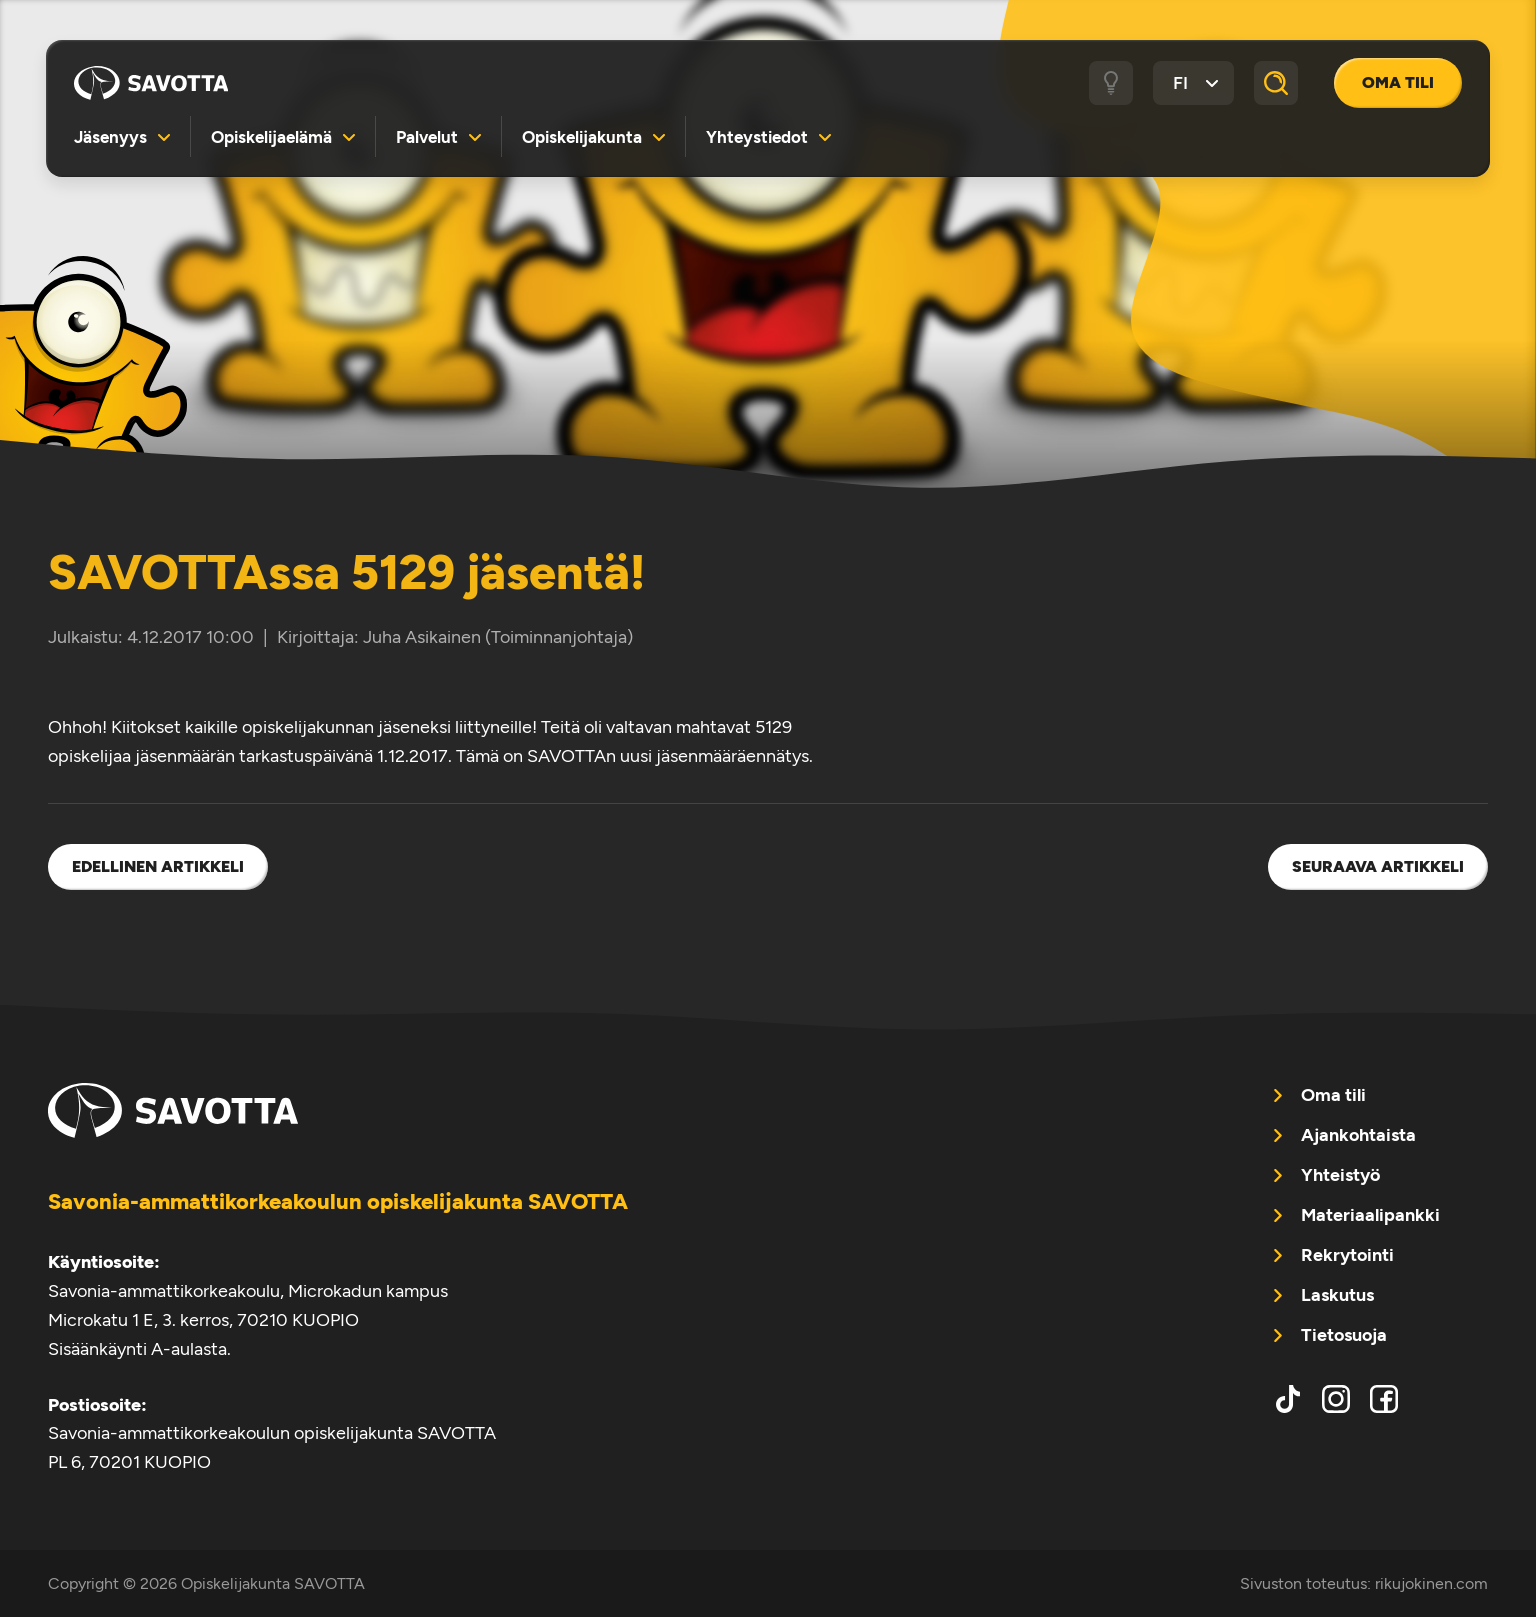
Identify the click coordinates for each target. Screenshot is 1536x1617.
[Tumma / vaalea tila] (1111, 83)
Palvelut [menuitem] (427, 136)
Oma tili (1398, 82)
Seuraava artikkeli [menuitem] (1378, 866)
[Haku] (1276, 83)
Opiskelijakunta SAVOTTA (151, 83)
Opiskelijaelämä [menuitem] (271, 136)
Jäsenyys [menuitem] (110, 136)
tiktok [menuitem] (1288, 1399)
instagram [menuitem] (1336, 1399)
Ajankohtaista (1358, 1135)
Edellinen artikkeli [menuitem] (158, 866)
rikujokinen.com (1431, 1583)
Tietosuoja (1344, 1335)
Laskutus (1337, 1295)
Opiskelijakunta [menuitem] (582, 136)
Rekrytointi (1347, 1255)
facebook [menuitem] (1384, 1399)
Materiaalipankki (1370, 1215)
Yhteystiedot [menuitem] (757, 136)
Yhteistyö (1340, 1175)
